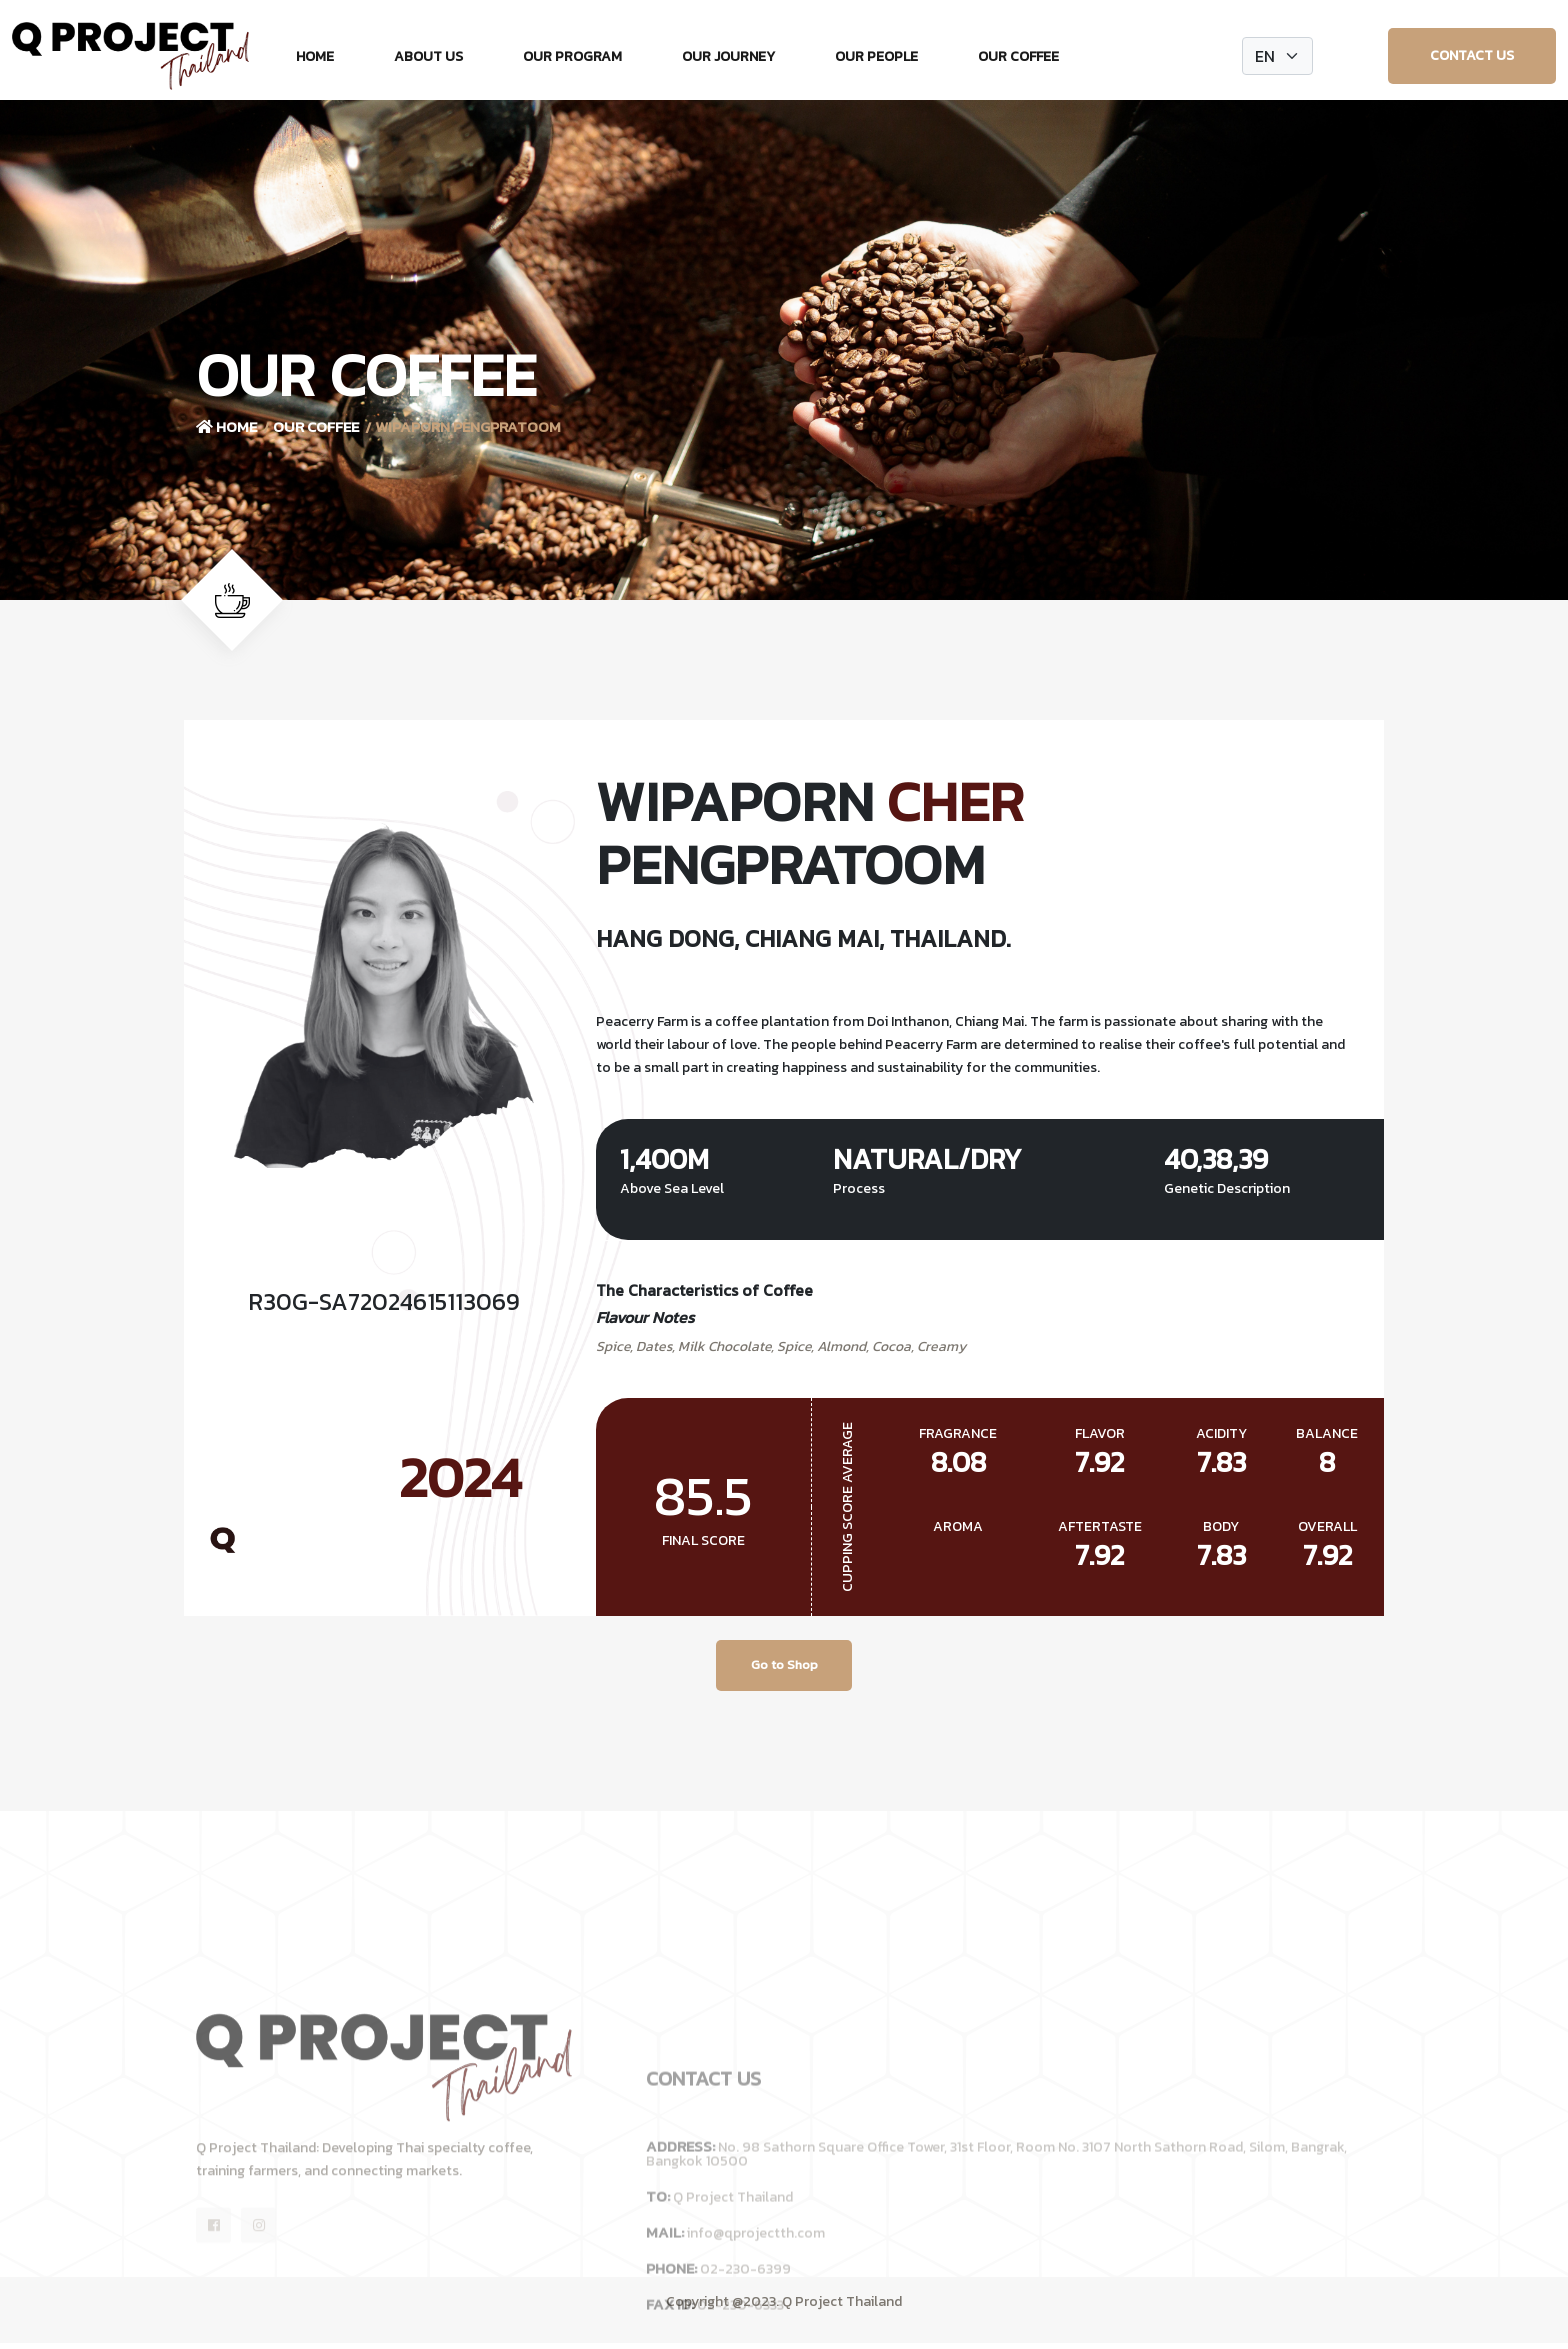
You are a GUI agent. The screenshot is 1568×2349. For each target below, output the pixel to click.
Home (315, 56)
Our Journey (728, 56)
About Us (428, 56)
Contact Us (1472, 55)
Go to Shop (784, 1667)
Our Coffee (1018, 56)
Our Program (572, 56)
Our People (876, 56)
